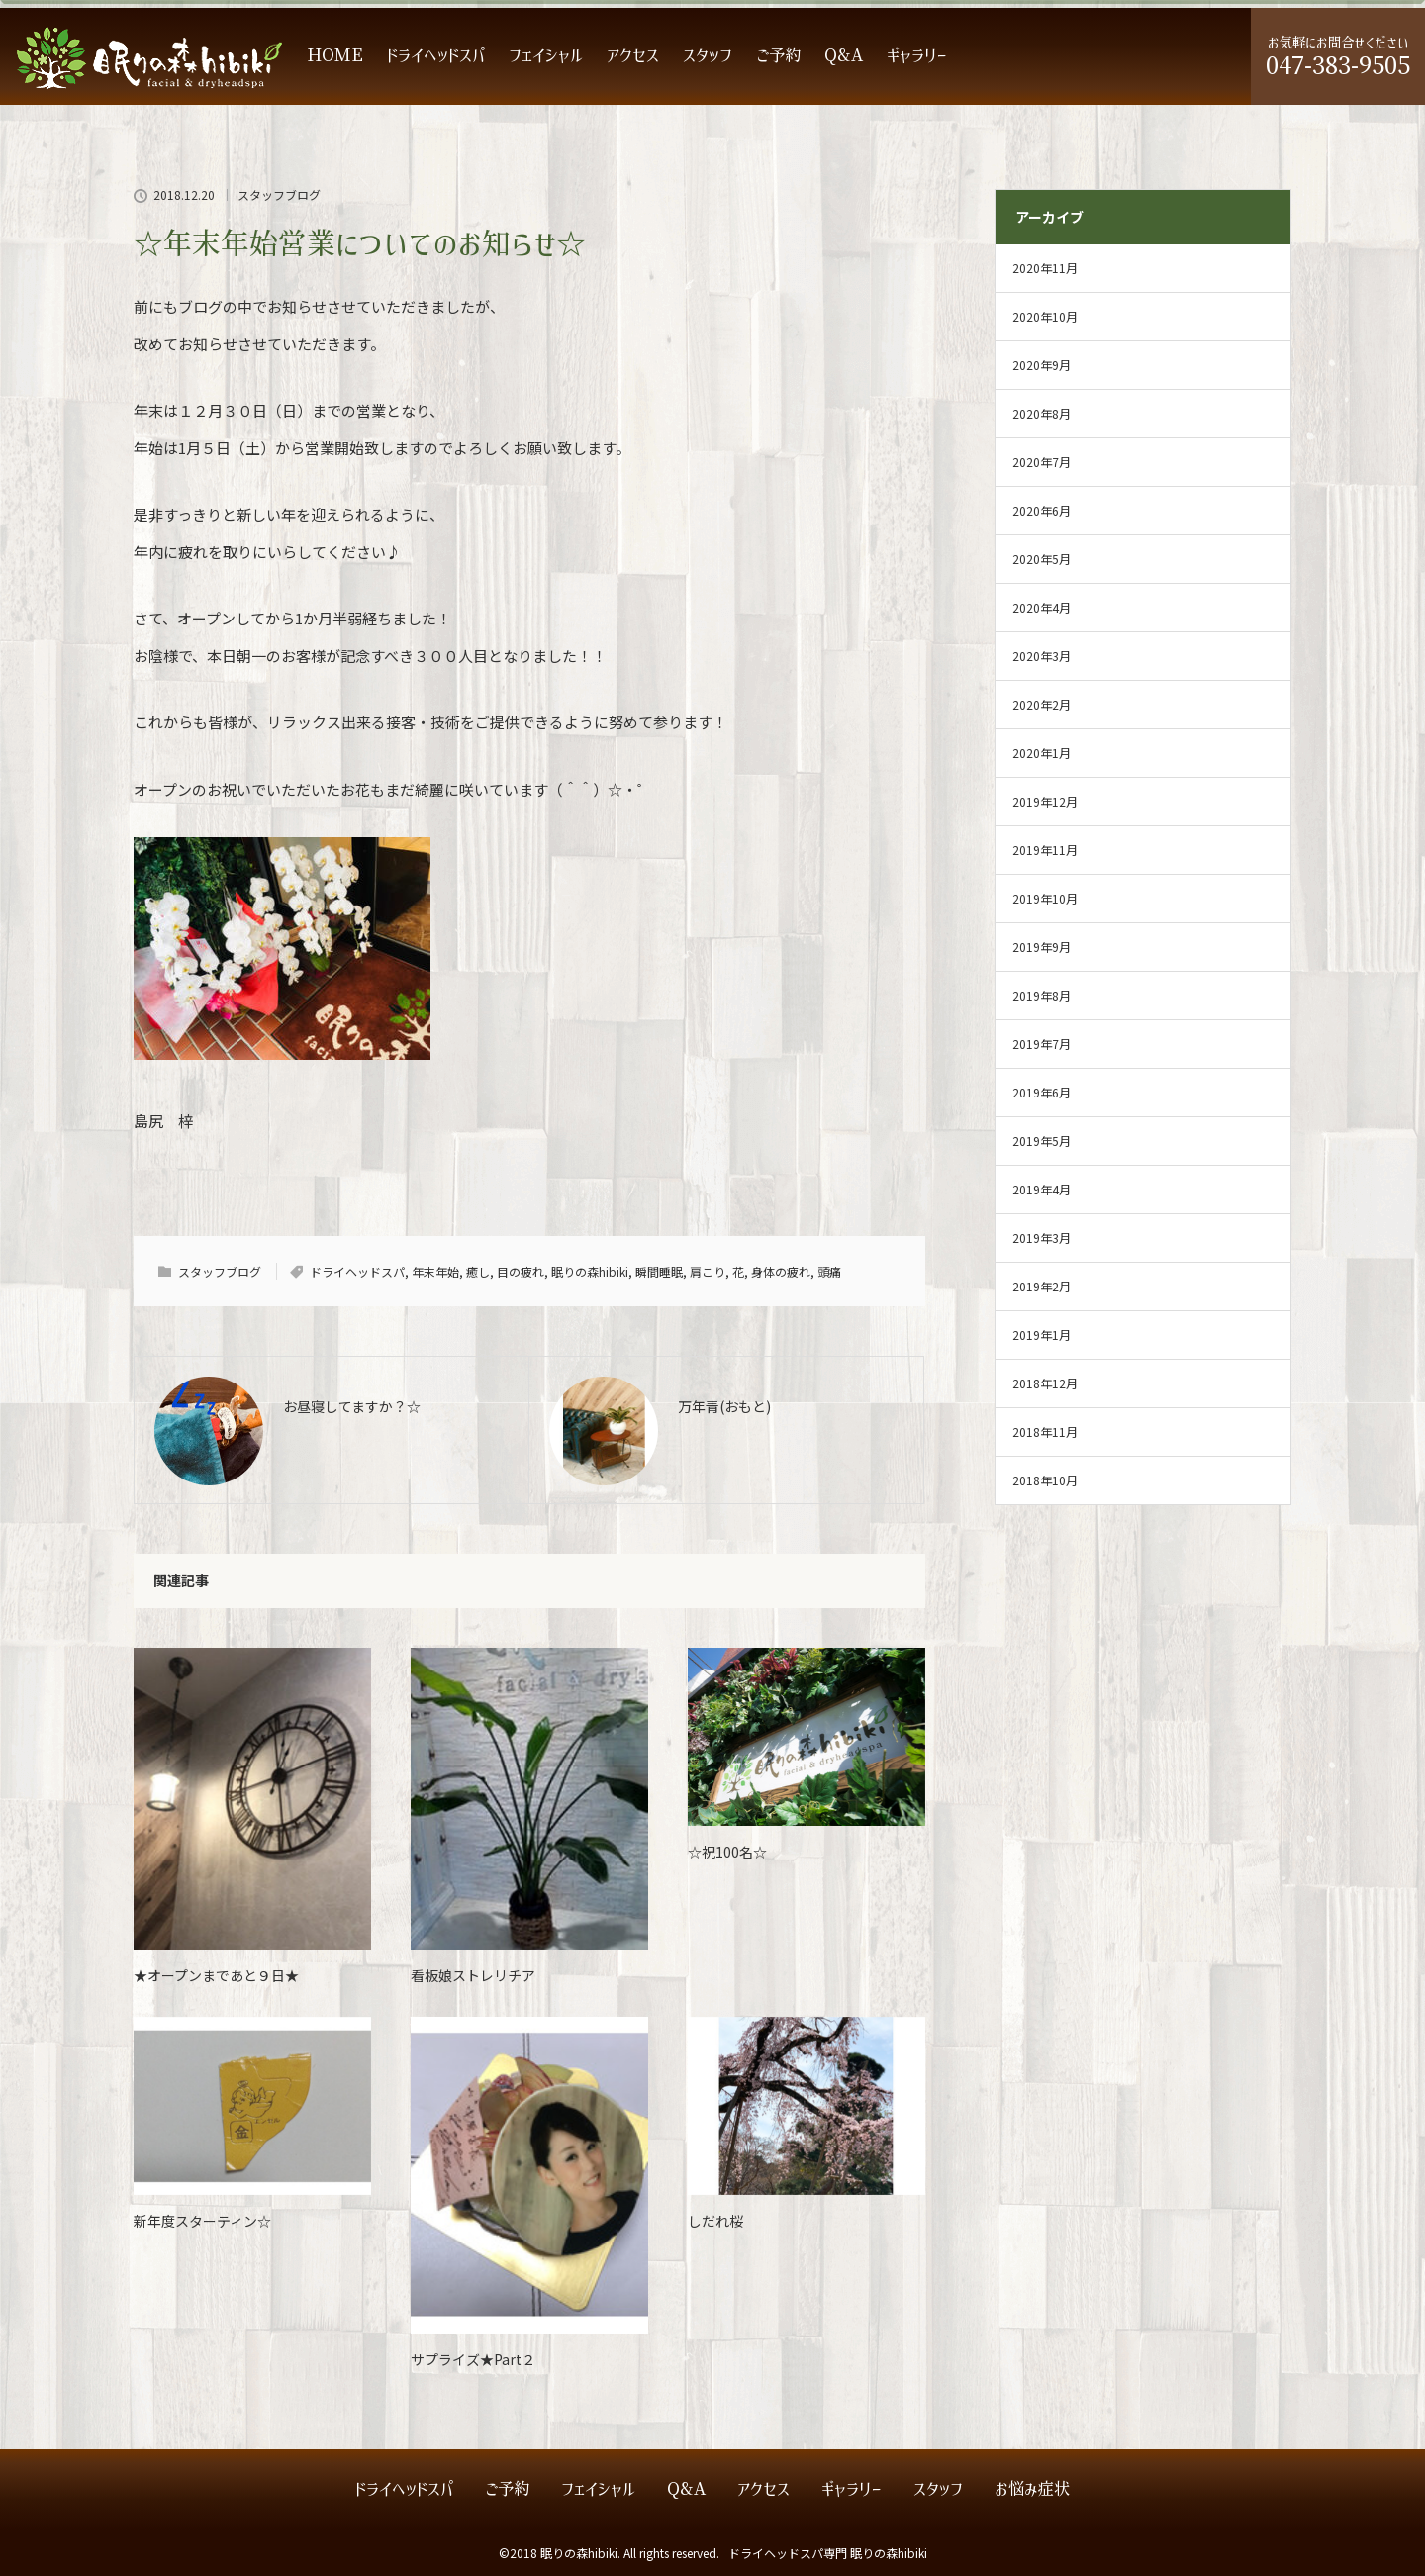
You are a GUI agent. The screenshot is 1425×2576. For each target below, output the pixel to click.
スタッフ (707, 56)
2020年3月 (1041, 655)
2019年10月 (1045, 898)
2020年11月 (1045, 267)
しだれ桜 (715, 2221)
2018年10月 (1045, 1480)
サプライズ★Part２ (473, 2359)
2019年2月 (1041, 1286)
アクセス (633, 56)
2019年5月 (1041, 1140)
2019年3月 (1041, 1237)
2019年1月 (1041, 1334)
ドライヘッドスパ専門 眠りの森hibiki (827, 2552)
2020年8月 (1041, 413)
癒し (478, 1271)
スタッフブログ (279, 195)
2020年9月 (1041, 364)
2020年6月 (1041, 510)
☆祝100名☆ (727, 1851)
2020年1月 (1041, 752)
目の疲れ (520, 1271)
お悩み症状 (1032, 2489)
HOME (335, 56)
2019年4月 (1041, 1189)
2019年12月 (1045, 801)
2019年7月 (1041, 1043)
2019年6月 (1041, 1092)
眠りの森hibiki (589, 1271)
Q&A (843, 56)
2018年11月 (1045, 1431)
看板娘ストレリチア (473, 1975)
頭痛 (829, 1271)
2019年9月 (1041, 946)
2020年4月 (1041, 607)
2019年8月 (1041, 995)
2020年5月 (1041, 558)
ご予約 (778, 56)
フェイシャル (546, 56)
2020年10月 (1045, 316)
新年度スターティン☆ (202, 2221)
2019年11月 (1045, 849)
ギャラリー (917, 56)
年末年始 (435, 1271)
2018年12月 (1045, 1383)
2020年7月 (1041, 461)
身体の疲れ (780, 1271)
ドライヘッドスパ (436, 56)
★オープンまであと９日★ (216, 1975)
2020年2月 (1041, 704)
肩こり (707, 1271)
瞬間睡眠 (659, 1271)
